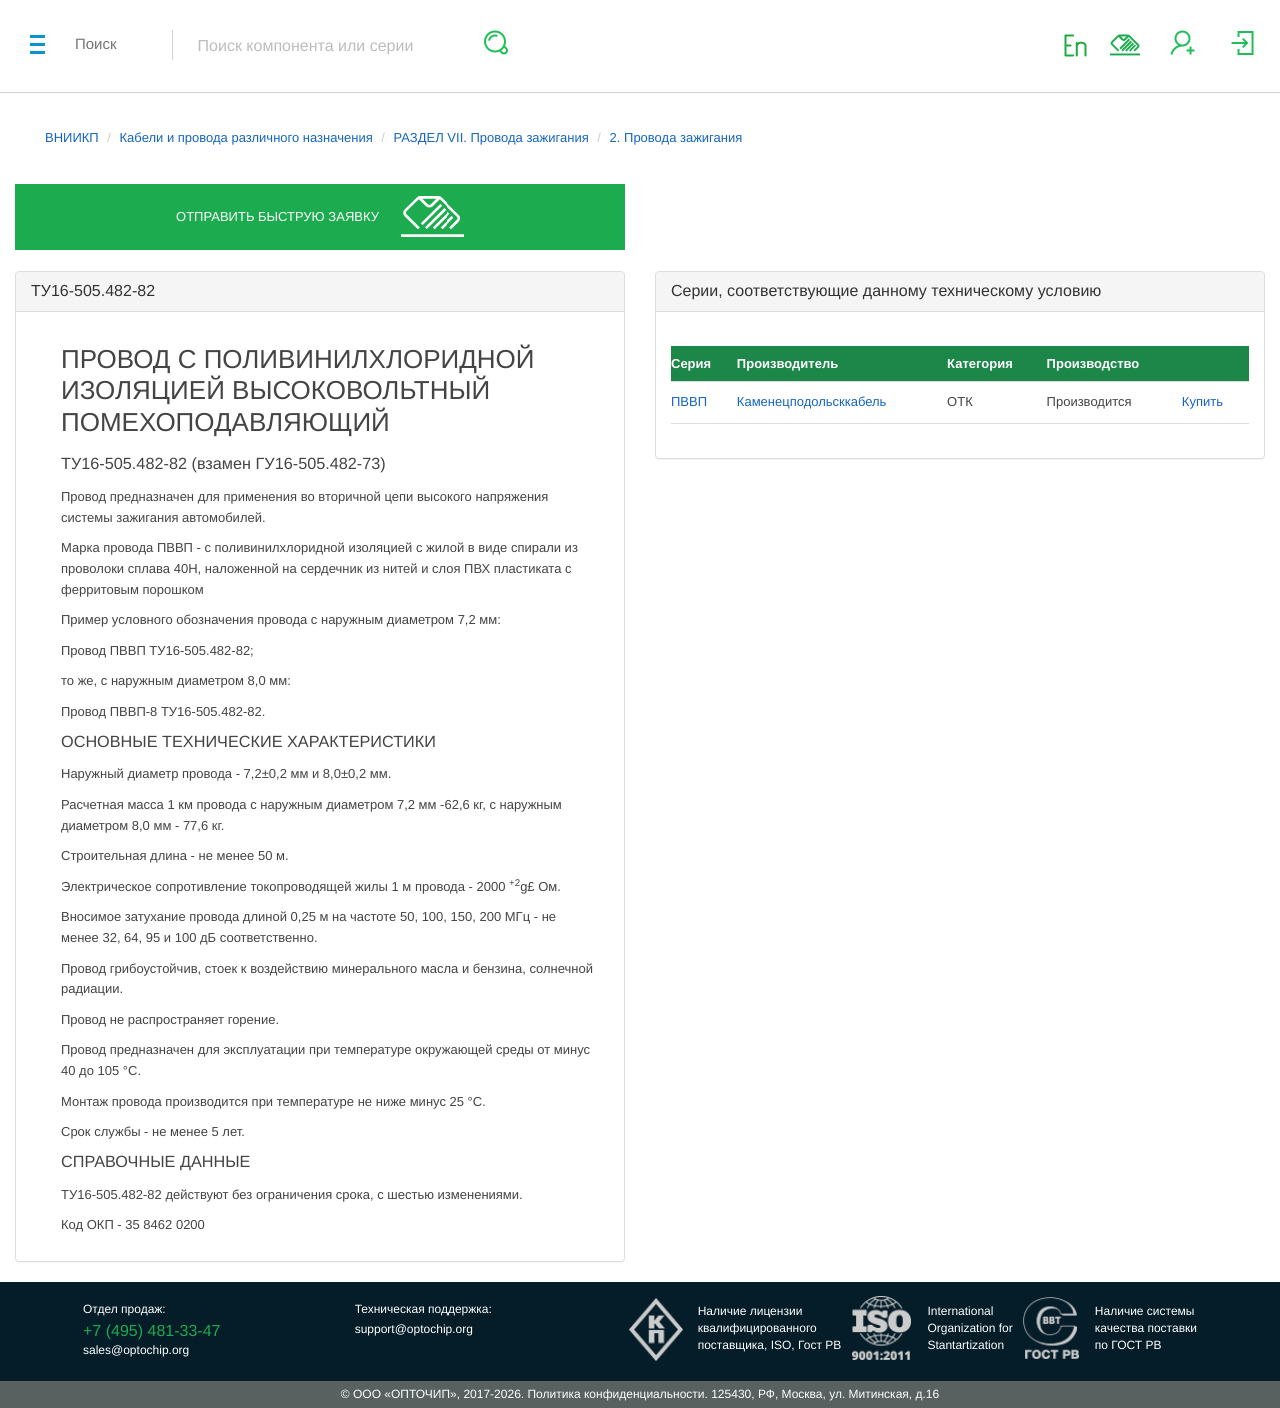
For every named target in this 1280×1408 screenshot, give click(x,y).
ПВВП (689, 401)
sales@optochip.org (136, 1350)
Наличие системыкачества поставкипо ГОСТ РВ (1146, 1328)
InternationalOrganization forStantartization (969, 1328)
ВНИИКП (72, 137)
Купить (1202, 401)
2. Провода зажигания (676, 137)
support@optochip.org (414, 1329)
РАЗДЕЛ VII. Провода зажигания (491, 137)
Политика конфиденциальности (615, 1394)
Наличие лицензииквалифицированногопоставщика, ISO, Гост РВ (770, 1328)
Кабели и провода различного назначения (246, 137)
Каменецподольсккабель (812, 401)
